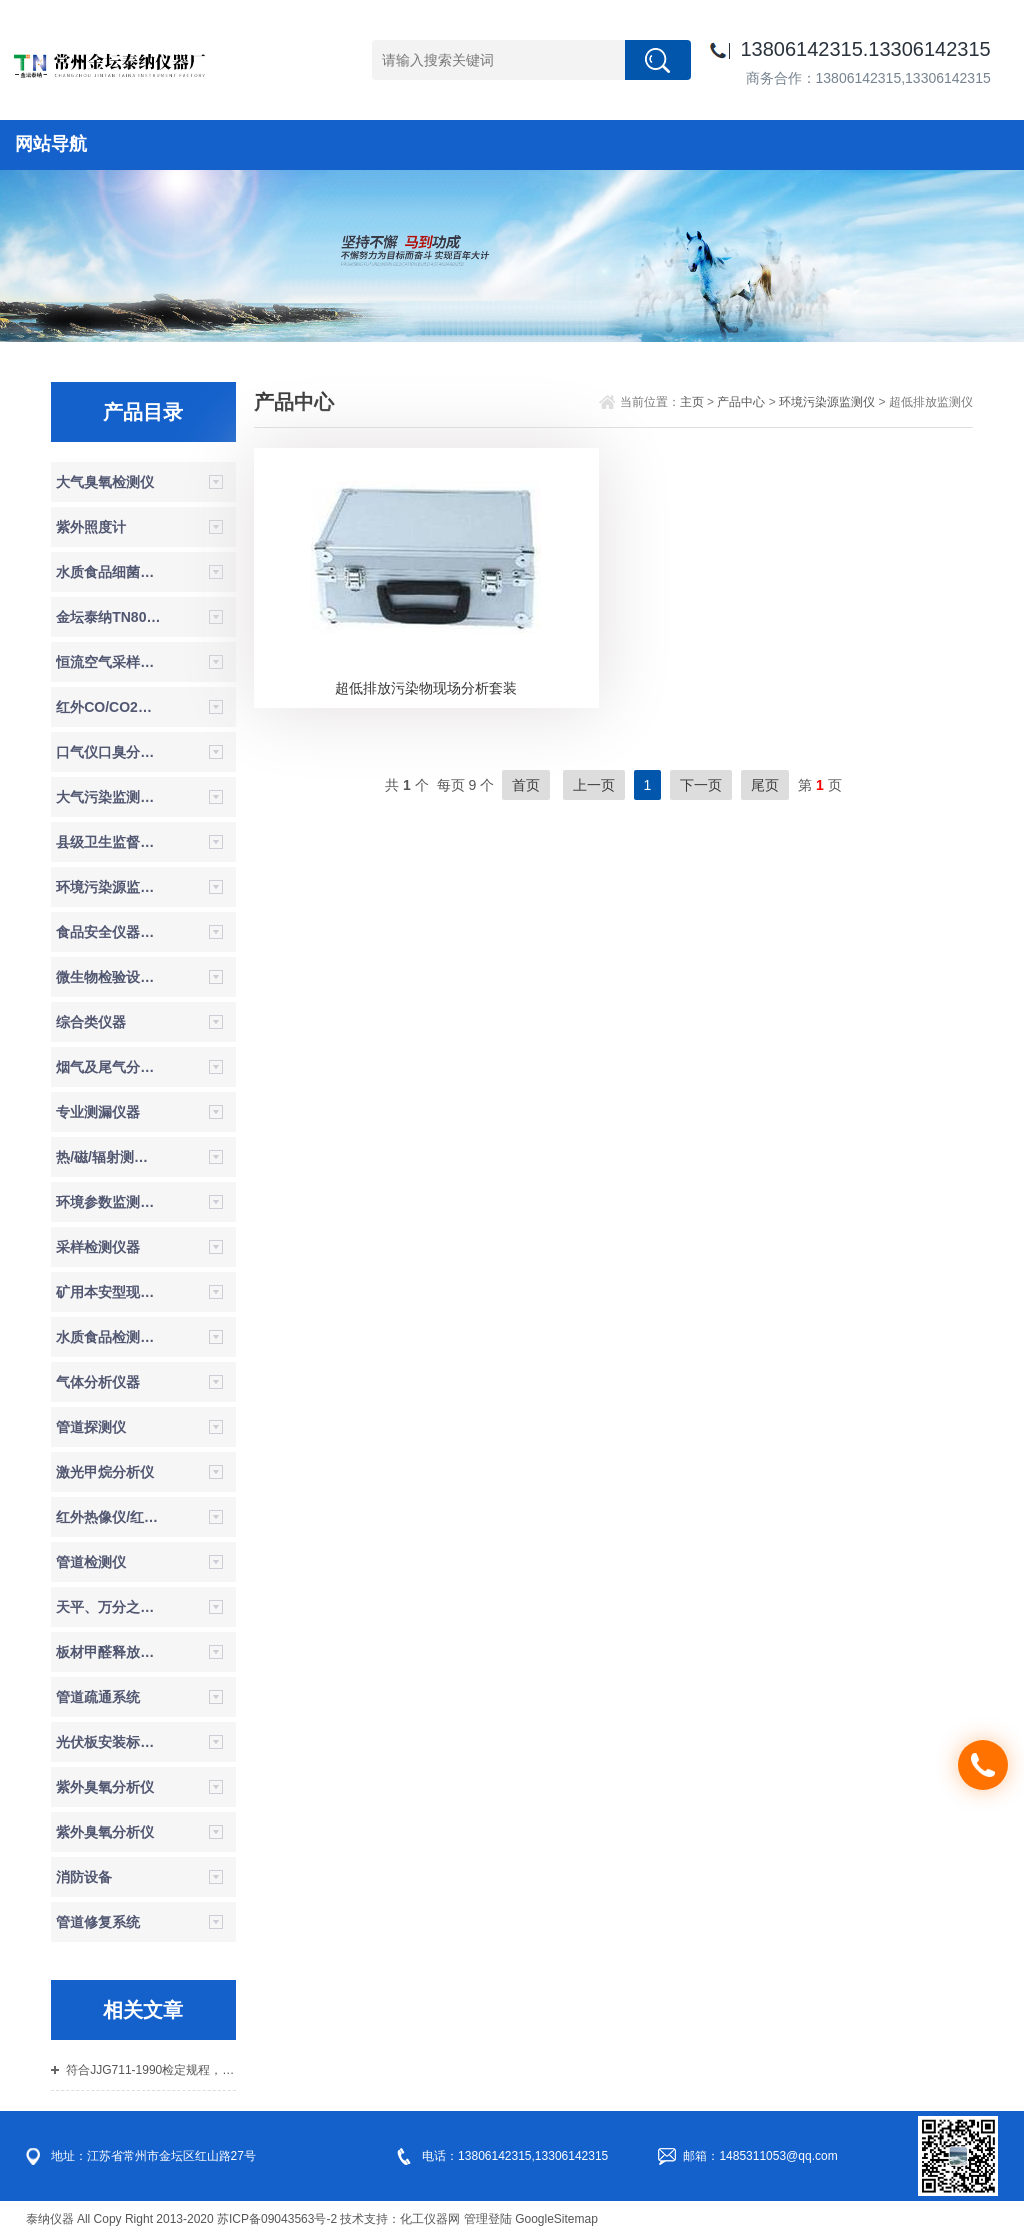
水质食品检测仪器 (108, 1337)
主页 (692, 402)
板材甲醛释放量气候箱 (108, 1652)
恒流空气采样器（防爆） (108, 662)
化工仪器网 (430, 2219)
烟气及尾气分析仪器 (108, 1067)
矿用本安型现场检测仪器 (108, 1292)
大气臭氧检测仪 (105, 482)
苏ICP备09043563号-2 (277, 2219)
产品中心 (741, 402)
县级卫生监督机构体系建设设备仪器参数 (108, 842)
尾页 (765, 785)
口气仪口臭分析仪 (108, 752)
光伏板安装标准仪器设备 (108, 1742)
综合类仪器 (91, 1022)
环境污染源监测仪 (108, 887)
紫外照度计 (91, 527)
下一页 (701, 785)
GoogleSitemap (556, 2219)
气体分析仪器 (98, 1382)
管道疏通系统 (98, 1697)
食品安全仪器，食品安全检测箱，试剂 (108, 932)
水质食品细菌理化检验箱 (108, 572)
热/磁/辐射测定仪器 (108, 1157)
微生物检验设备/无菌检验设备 (108, 977)
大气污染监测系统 (108, 797)
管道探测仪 (91, 1427)
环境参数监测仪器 (108, 1202)
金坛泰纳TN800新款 (108, 617)
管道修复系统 (98, 1922)
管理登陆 (488, 2219)
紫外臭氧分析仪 (105, 1787)
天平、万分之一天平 (108, 1607)
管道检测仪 (91, 1562)
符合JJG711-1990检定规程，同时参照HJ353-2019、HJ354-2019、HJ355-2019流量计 (150, 2070)
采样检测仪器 (98, 1247)
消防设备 (84, 1877)
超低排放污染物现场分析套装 (426, 688)
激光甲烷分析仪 (105, 1472)
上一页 (594, 785)
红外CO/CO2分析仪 (108, 707)
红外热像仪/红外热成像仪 (108, 1517)
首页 (526, 785)
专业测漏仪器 (98, 1112)
